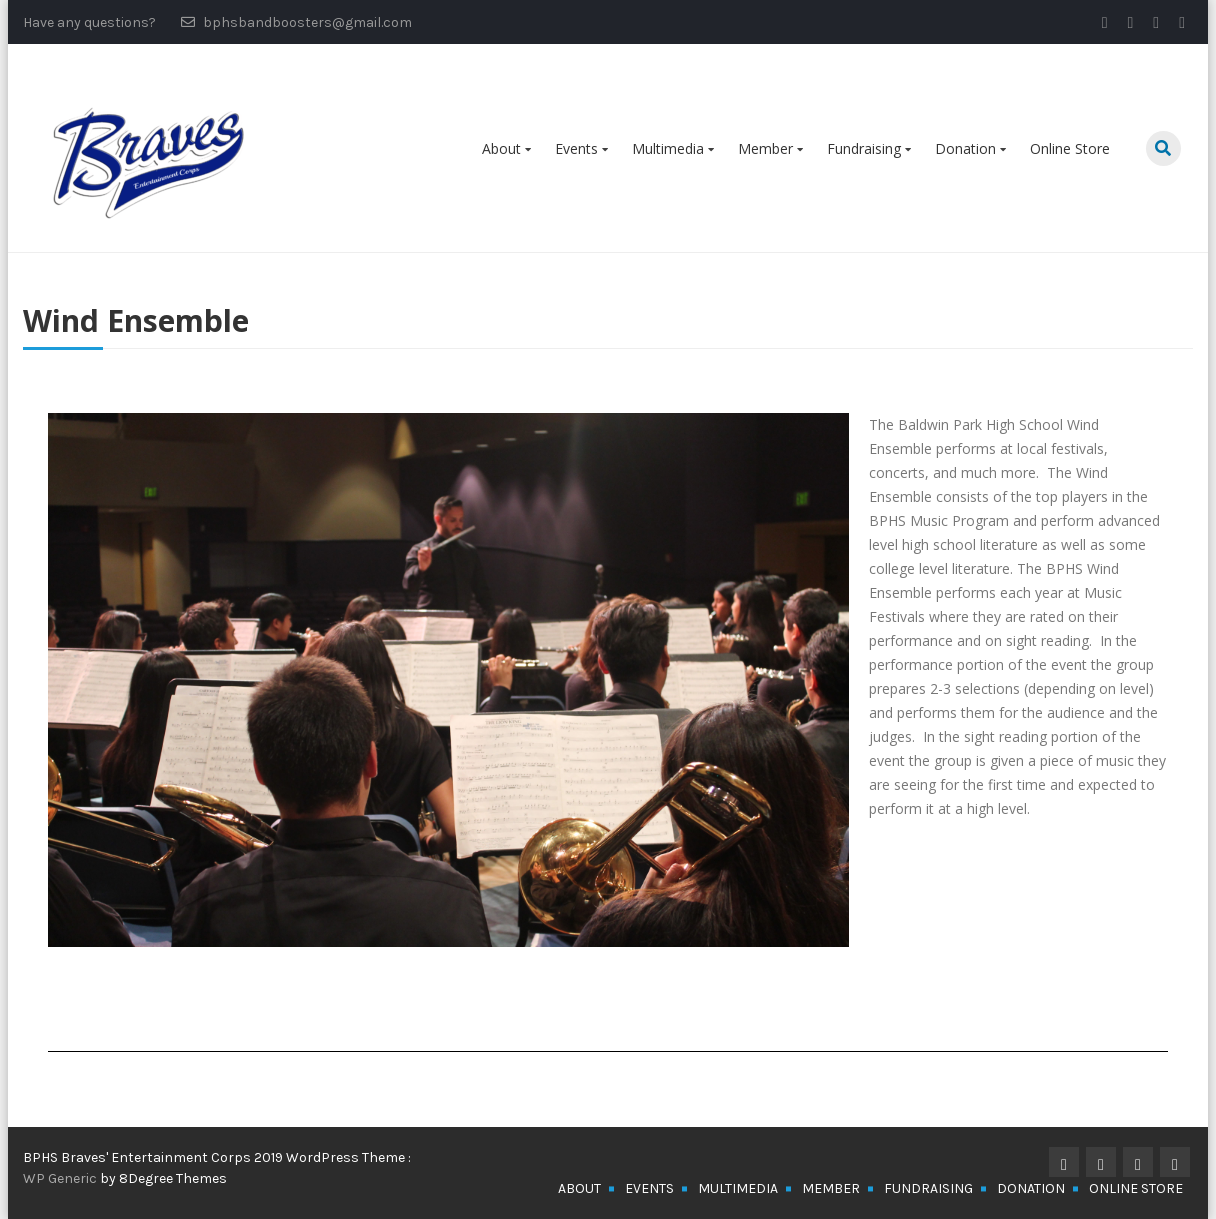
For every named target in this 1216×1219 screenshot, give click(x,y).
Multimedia (668, 148)
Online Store (1070, 148)
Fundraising (864, 148)
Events (576, 148)
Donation (965, 148)
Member (765, 148)
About (501, 148)
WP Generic (61, 1178)
